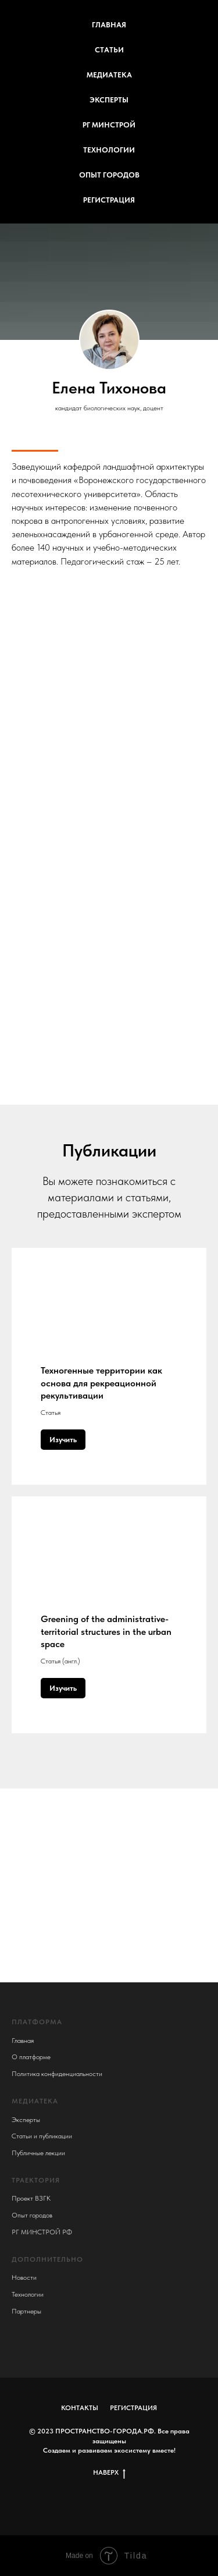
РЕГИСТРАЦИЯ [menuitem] (109, 200)
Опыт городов (32, 2215)
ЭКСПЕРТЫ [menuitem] (109, 99)
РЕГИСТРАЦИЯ (133, 2408)
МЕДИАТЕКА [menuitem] (109, 74)
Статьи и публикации (42, 2136)
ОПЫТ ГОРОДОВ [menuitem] (109, 175)
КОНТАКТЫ (79, 2408)
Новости (24, 2277)
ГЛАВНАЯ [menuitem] (109, 24)
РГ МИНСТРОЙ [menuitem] (109, 124)
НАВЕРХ (109, 2472)
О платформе (31, 2057)
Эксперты (26, 2120)
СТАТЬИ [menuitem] (109, 49)
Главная (23, 2040)
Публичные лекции (38, 2153)
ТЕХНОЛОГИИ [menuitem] (109, 150)
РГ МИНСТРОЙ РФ (42, 2232)
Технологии (28, 2294)
